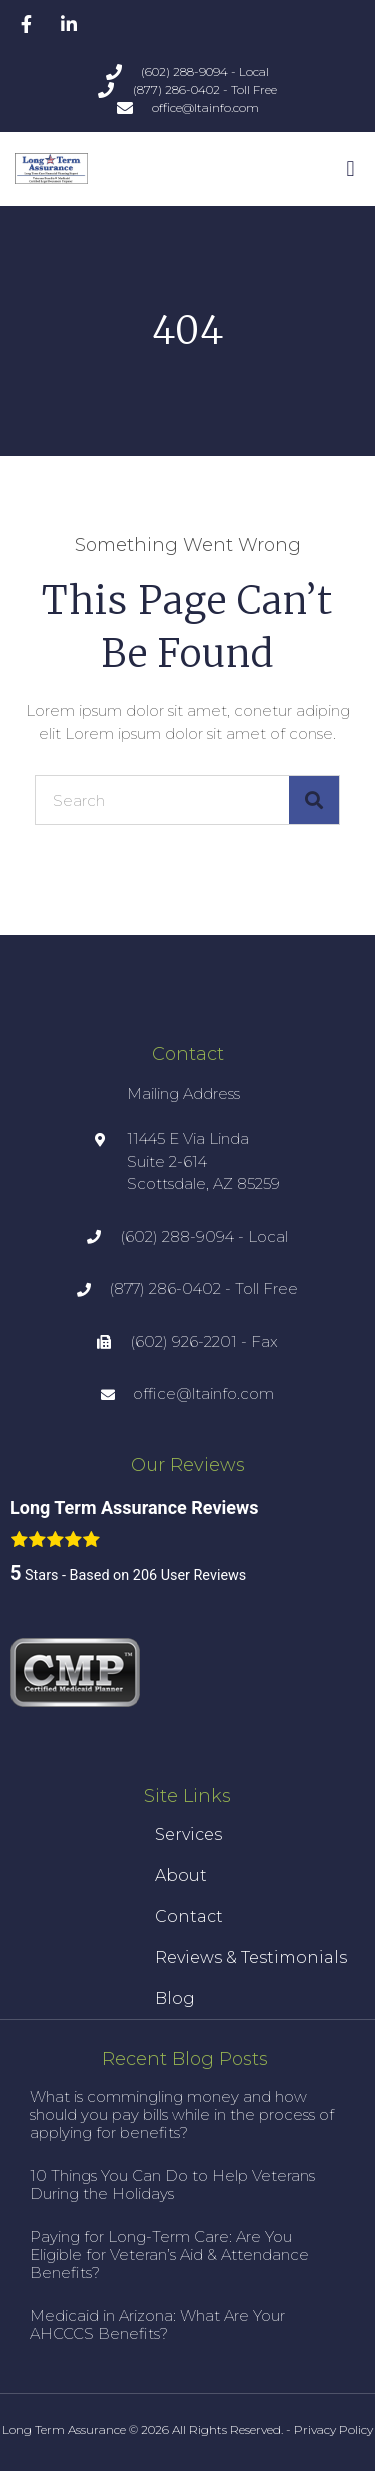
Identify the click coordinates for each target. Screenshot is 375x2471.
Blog (175, 1998)
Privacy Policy (333, 2429)
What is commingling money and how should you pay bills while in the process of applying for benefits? (182, 2114)
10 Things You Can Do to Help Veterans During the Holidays (172, 2184)
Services (188, 1834)
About (181, 1875)
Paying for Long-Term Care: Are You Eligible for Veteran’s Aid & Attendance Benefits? (169, 2254)
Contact (189, 1916)
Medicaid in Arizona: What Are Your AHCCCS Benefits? (157, 2324)
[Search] (314, 800)
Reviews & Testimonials (251, 1957)
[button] (350, 168)
